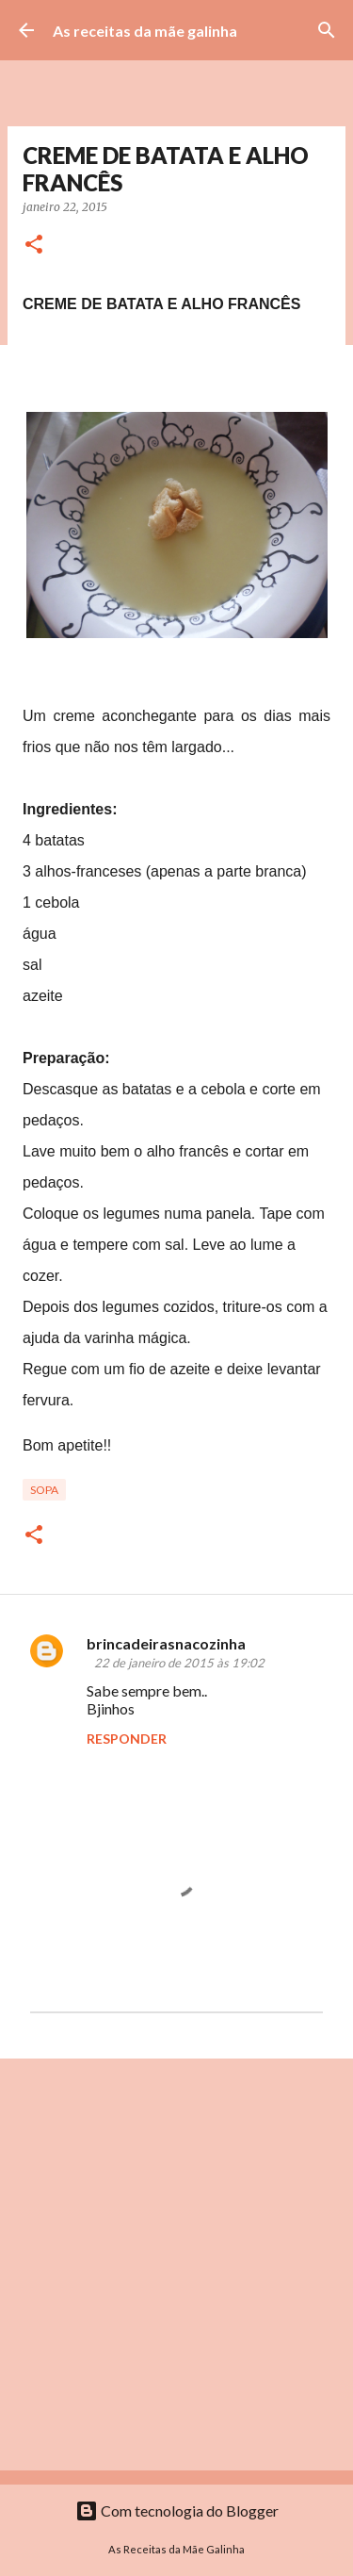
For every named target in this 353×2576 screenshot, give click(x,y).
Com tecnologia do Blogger (177, 2510)
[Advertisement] (176, 2263)
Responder (127, 1739)
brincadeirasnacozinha (166, 1643)
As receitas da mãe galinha (145, 31)
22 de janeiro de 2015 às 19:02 (179, 1662)
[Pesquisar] (326, 30)
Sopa (44, 1490)
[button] (34, 245)
